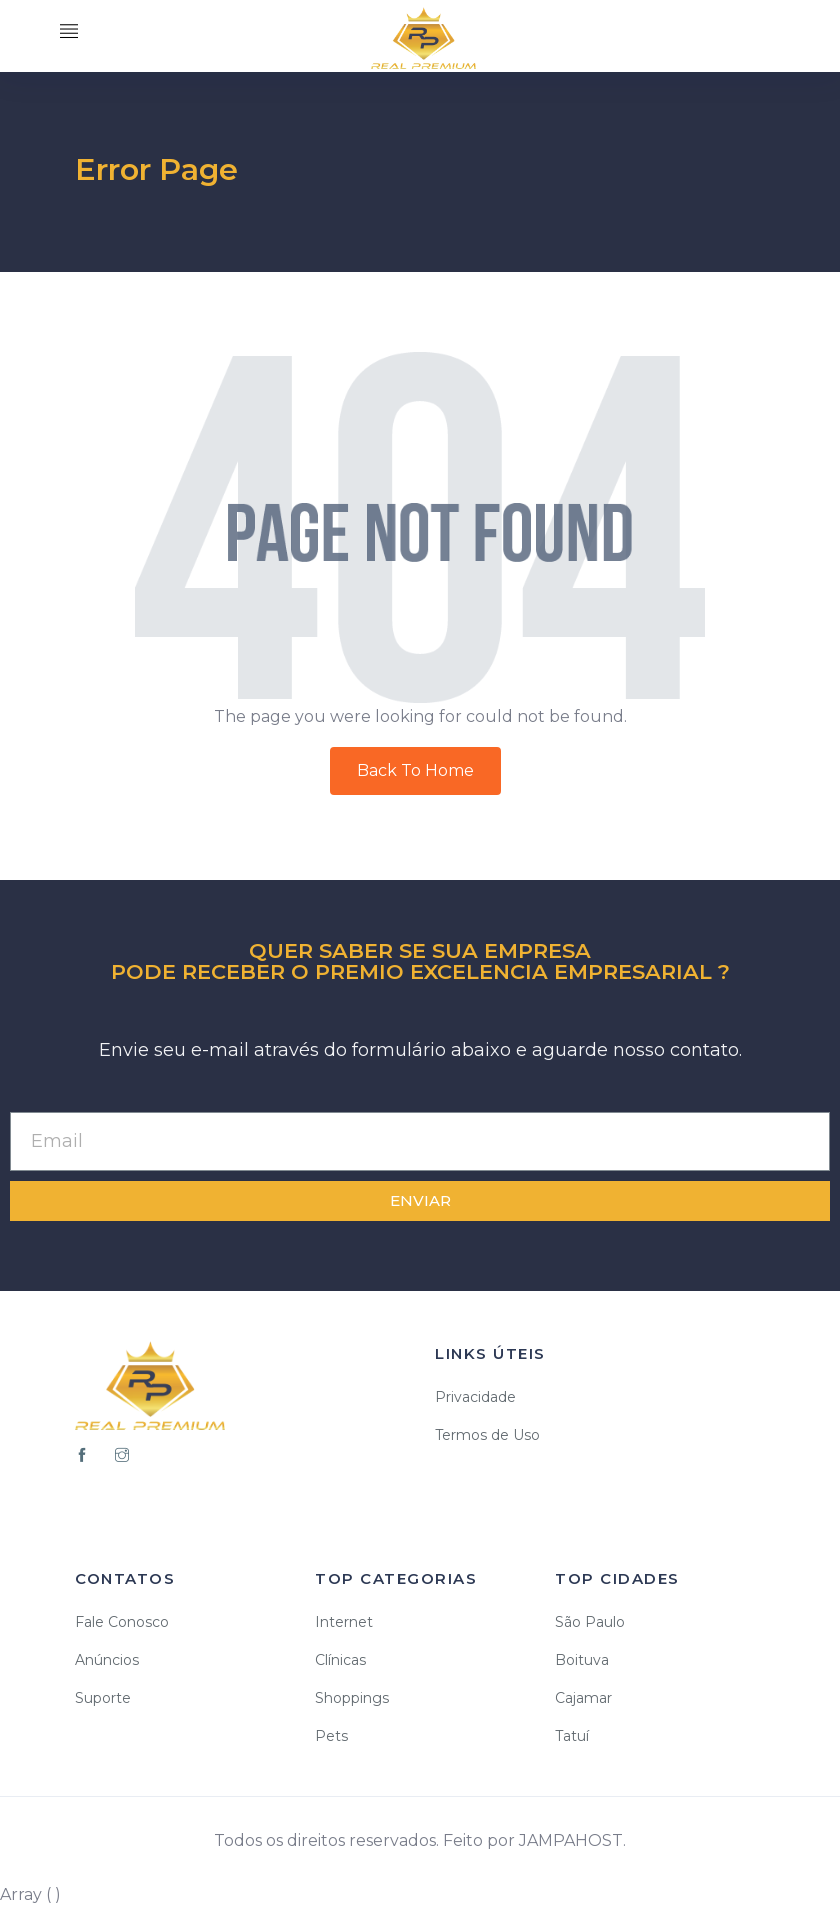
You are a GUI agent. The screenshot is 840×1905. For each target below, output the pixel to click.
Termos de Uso (487, 1435)
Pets (331, 1736)
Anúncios (107, 1660)
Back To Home (415, 770)
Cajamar (583, 1698)
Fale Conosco (122, 1622)
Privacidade (475, 1397)
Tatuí (572, 1736)
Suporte (103, 1698)
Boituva (582, 1660)
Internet (344, 1622)
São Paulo (590, 1622)
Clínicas (340, 1660)
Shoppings (352, 1698)
